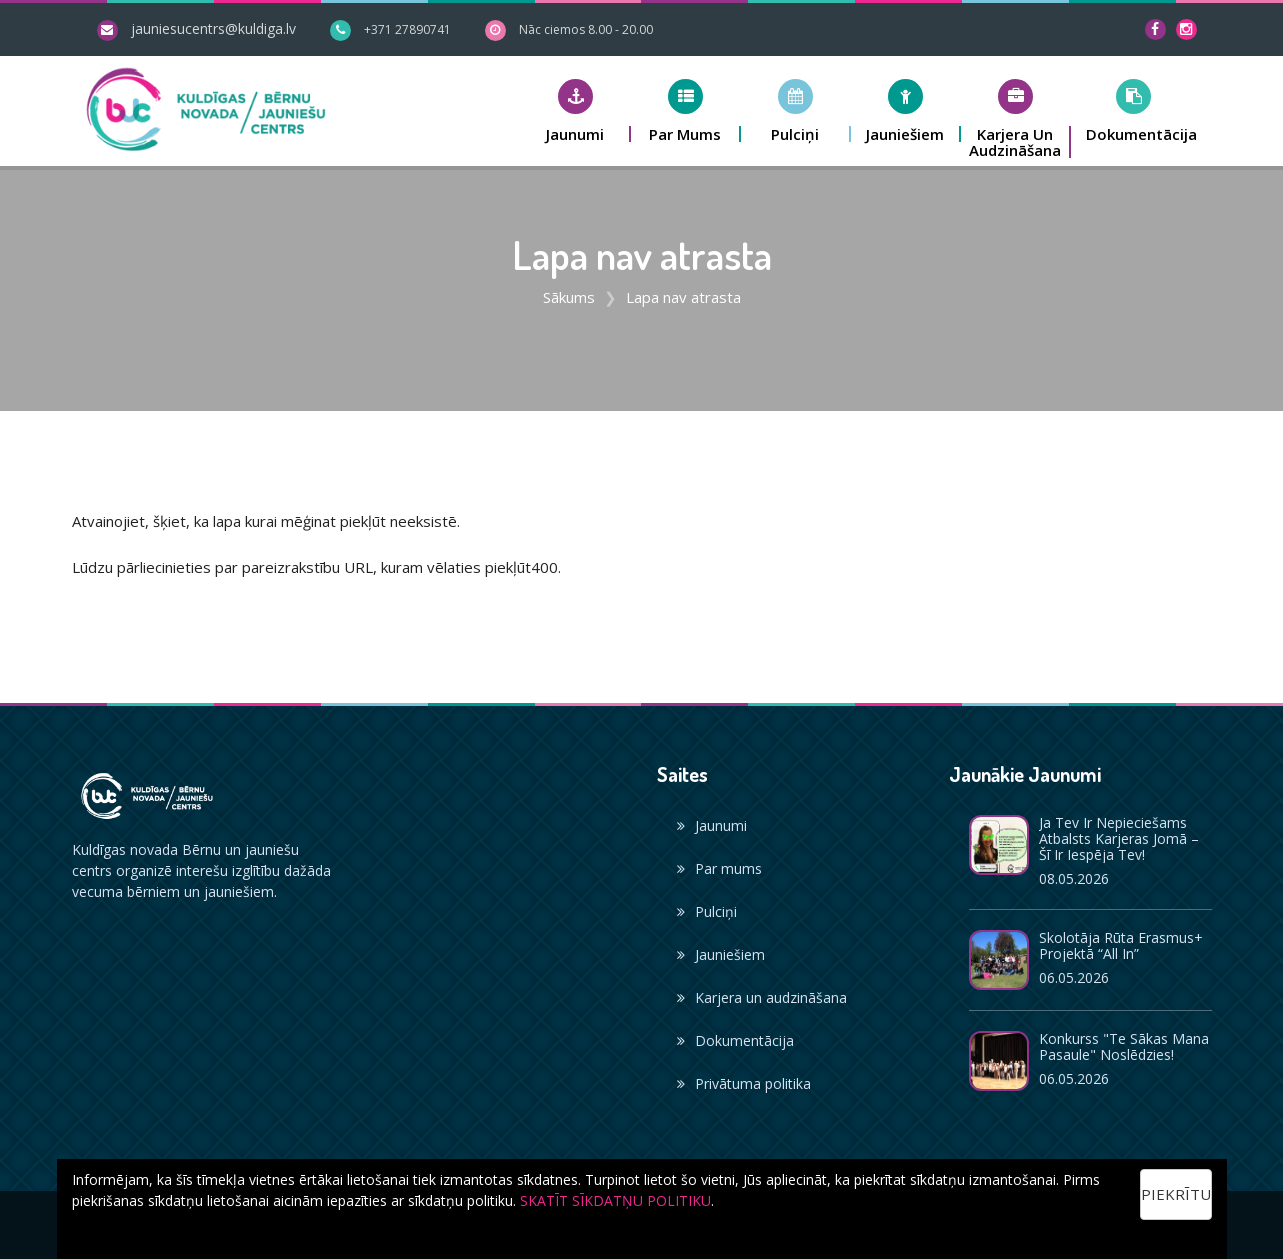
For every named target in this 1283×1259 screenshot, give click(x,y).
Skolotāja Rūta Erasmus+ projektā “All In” (1121, 945)
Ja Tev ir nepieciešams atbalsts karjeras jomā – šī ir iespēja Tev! (1119, 838)
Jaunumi (712, 825)
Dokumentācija (735, 1040)
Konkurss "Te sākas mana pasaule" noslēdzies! (1124, 1046)
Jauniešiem (721, 954)
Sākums (569, 297)
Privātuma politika (744, 1083)
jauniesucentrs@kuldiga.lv (213, 28)
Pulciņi (707, 911)
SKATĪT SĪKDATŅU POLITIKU (615, 1200)
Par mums (719, 868)
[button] (576, 110)
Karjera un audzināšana (762, 997)
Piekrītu (1176, 1194)
